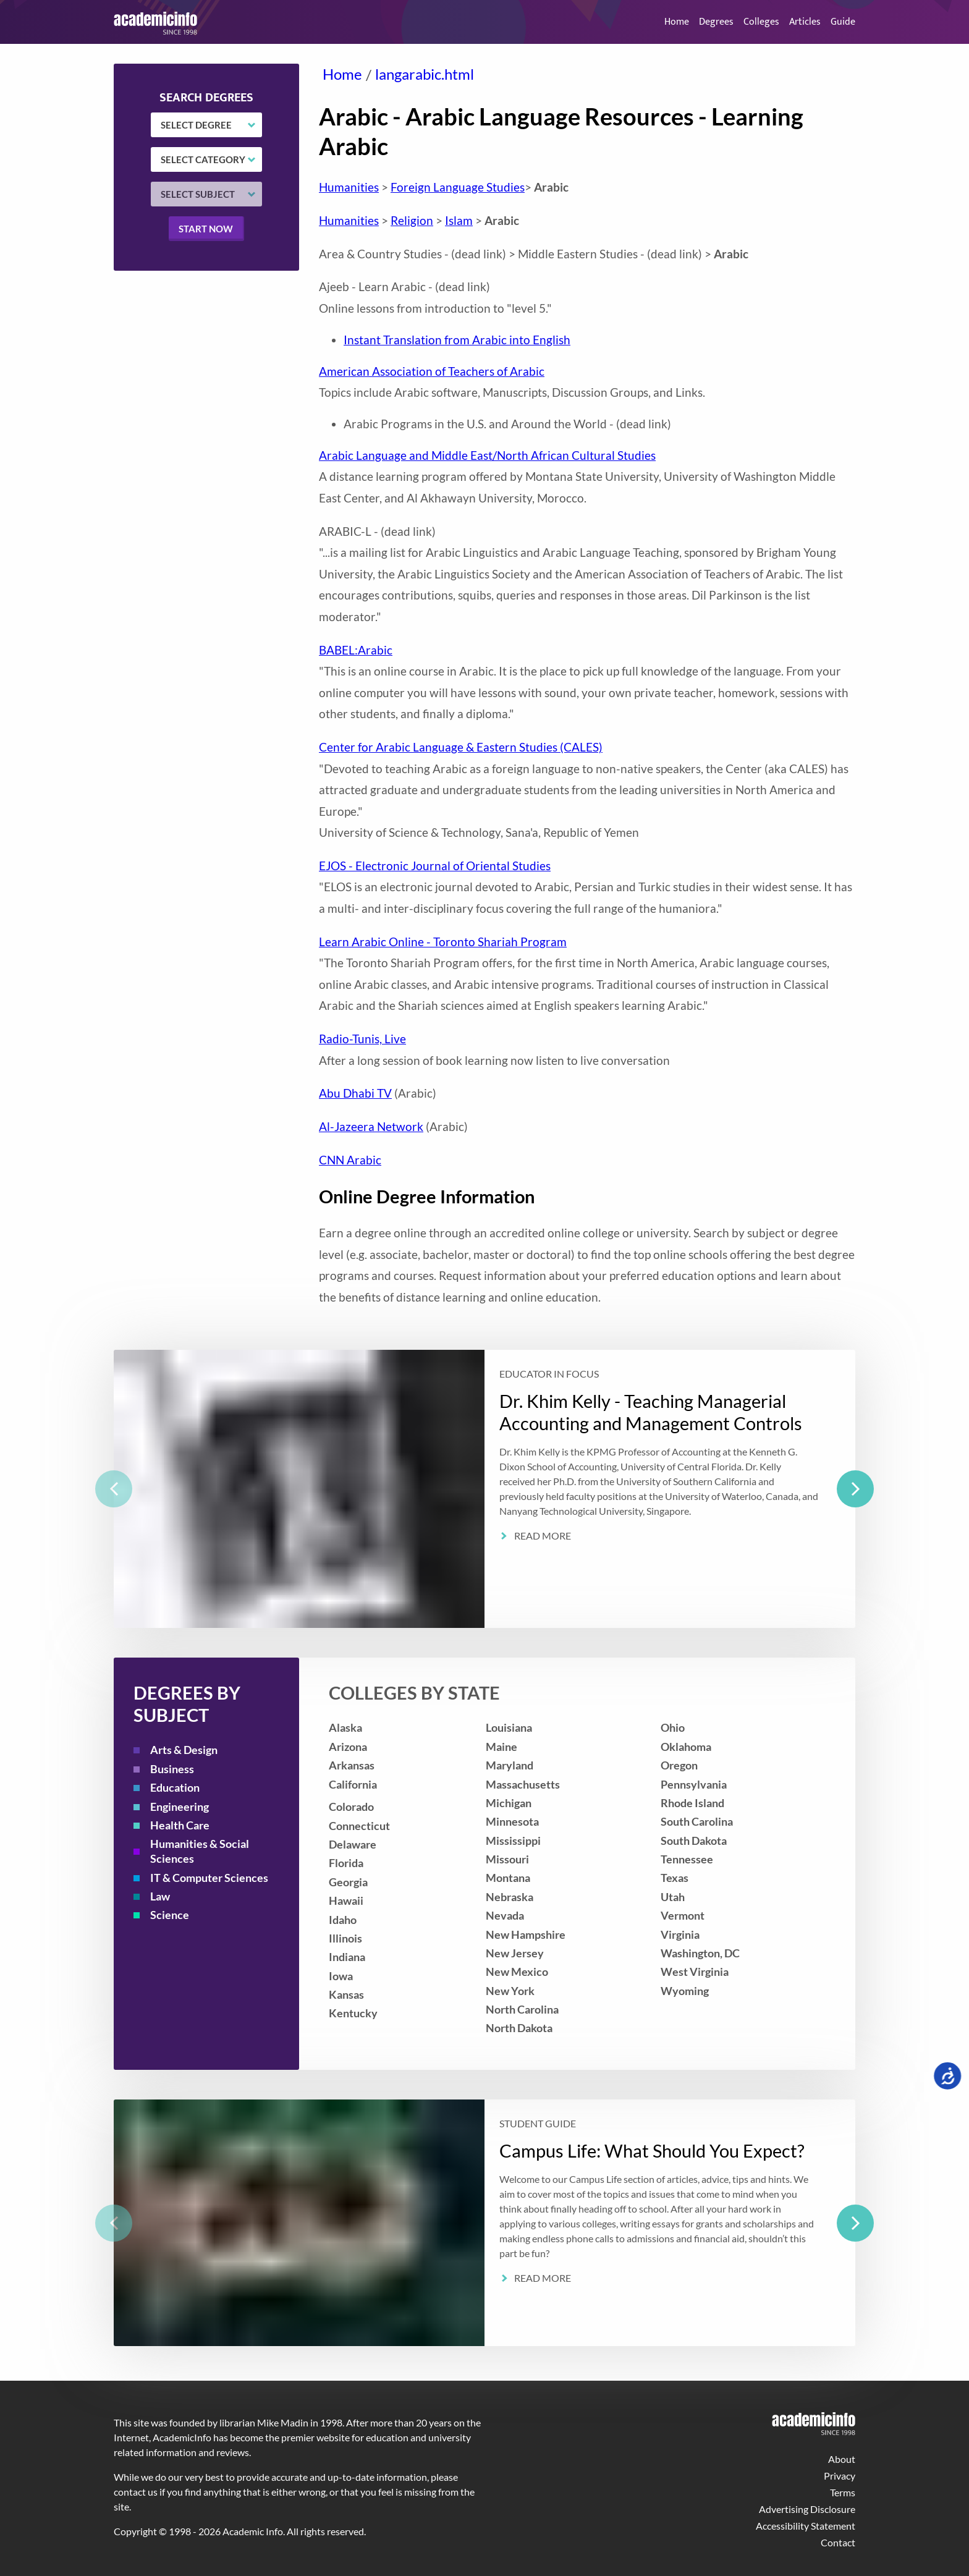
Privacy (839, 2475)
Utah (673, 1897)
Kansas (346, 1994)
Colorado (351, 1806)
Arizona (348, 1746)
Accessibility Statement (805, 2526)
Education (175, 1787)
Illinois (345, 1938)
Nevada (505, 1915)
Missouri (507, 1859)
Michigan (508, 1803)
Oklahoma (686, 1746)
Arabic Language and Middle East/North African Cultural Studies (487, 455)
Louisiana (509, 1727)
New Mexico (517, 1971)
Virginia (680, 1934)
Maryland (509, 1765)
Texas (674, 1877)
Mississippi (513, 1840)
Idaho (343, 1919)
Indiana (347, 1957)
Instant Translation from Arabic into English (457, 340)
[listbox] (484, 1489)
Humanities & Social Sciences (199, 1851)
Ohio (673, 1727)
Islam (459, 220)
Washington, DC (700, 1953)
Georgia (348, 1882)
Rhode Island (692, 1803)
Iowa (341, 1976)
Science (169, 1915)
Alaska (345, 1727)
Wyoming (685, 1991)
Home (676, 22)
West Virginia (695, 1971)
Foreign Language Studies (458, 187)
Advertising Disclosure (807, 2509)
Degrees (716, 22)
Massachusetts (523, 1784)
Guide (843, 22)
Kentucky (353, 2013)
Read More (542, 1535)
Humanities (349, 187)
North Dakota (519, 2028)
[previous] (113, 1488)
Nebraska (509, 1897)
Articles (805, 22)
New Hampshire (525, 1934)
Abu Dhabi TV (355, 1093)
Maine (501, 1746)
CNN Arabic (350, 1160)
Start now (206, 228)
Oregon (679, 1765)
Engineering (179, 1806)
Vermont (683, 1915)
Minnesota (512, 1821)
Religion (412, 220)
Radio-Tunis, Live (362, 1039)
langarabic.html (424, 74)
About (841, 2459)
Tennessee (687, 1859)
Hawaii (346, 1900)
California (353, 1784)
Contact (838, 2542)
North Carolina (522, 2009)
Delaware (352, 1844)
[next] (855, 1488)
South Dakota (694, 1840)
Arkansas (351, 1765)
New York (510, 1991)
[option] (484, 1489)
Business (172, 1769)
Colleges (761, 22)
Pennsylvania (694, 1784)
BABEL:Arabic (355, 650)
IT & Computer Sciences (209, 1877)
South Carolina (697, 1821)
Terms (842, 2492)
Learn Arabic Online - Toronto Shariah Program (443, 941)
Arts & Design (184, 1749)
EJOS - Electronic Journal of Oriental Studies (435, 865)
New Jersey (515, 1953)
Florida (346, 1863)
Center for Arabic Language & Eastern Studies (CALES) (461, 747)
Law (160, 1896)
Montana (508, 1877)
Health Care (179, 1825)
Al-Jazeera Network (371, 1126)
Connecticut (359, 1826)
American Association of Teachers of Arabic (431, 371)
